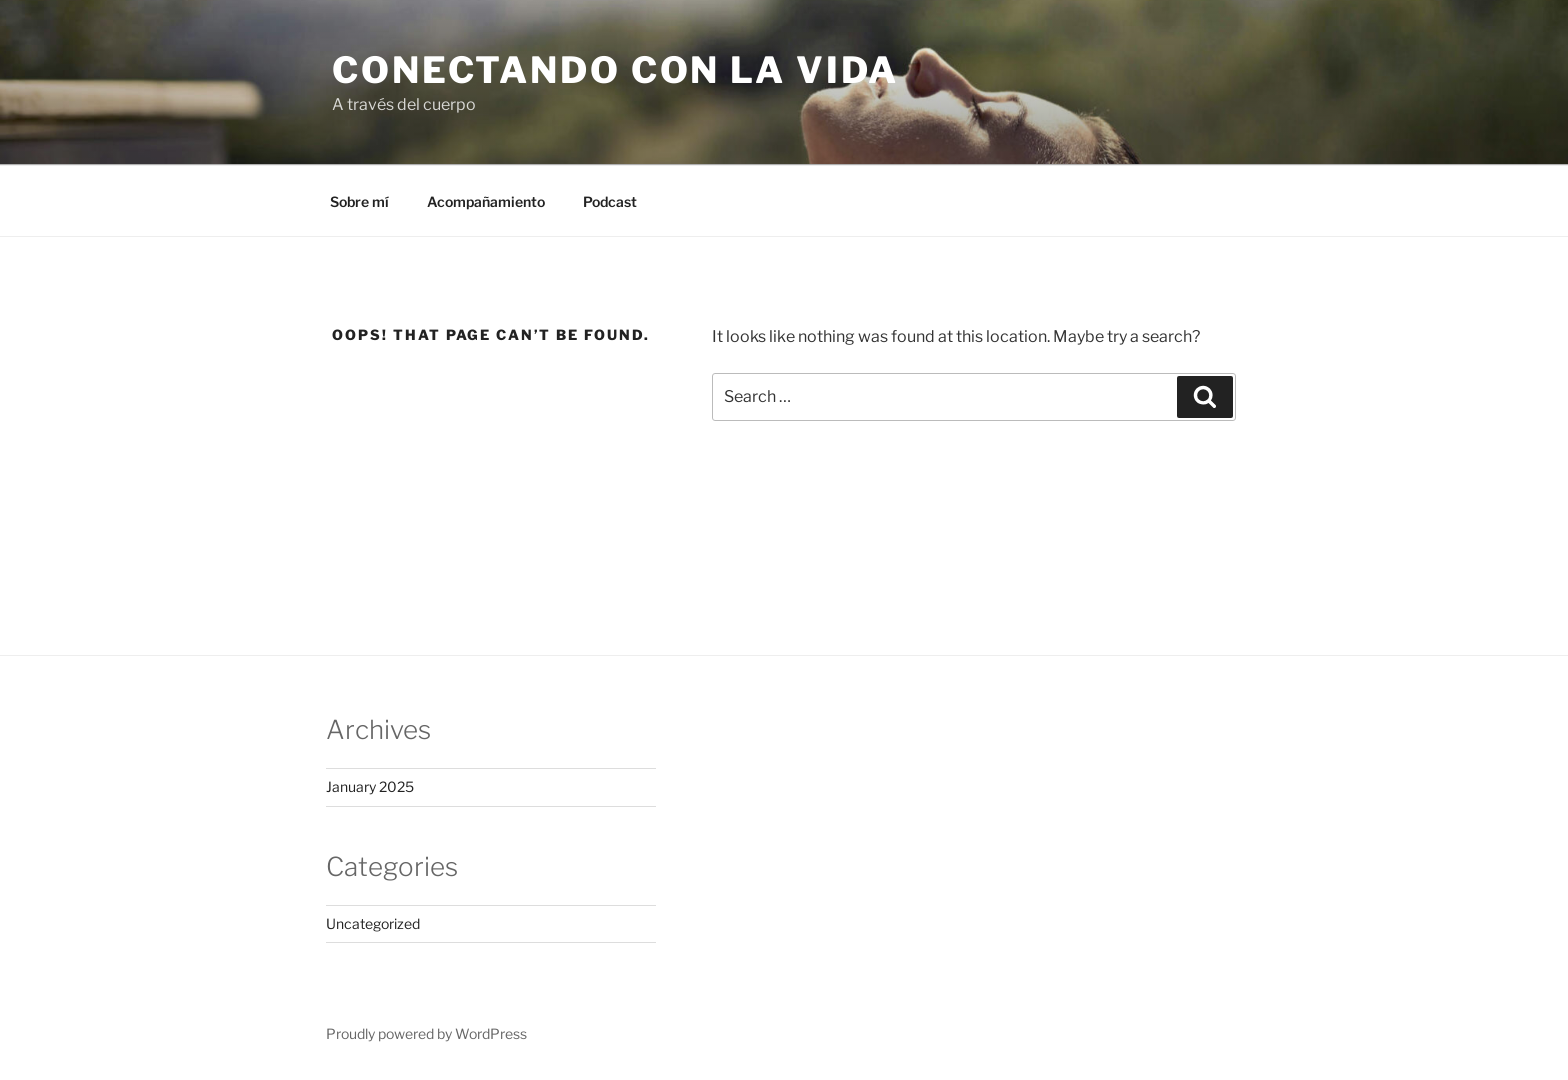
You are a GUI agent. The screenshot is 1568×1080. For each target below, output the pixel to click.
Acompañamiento (486, 201)
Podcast (610, 201)
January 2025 (370, 786)
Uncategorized (373, 923)
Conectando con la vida (615, 70)
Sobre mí (359, 201)
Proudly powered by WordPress (426, 1033)
